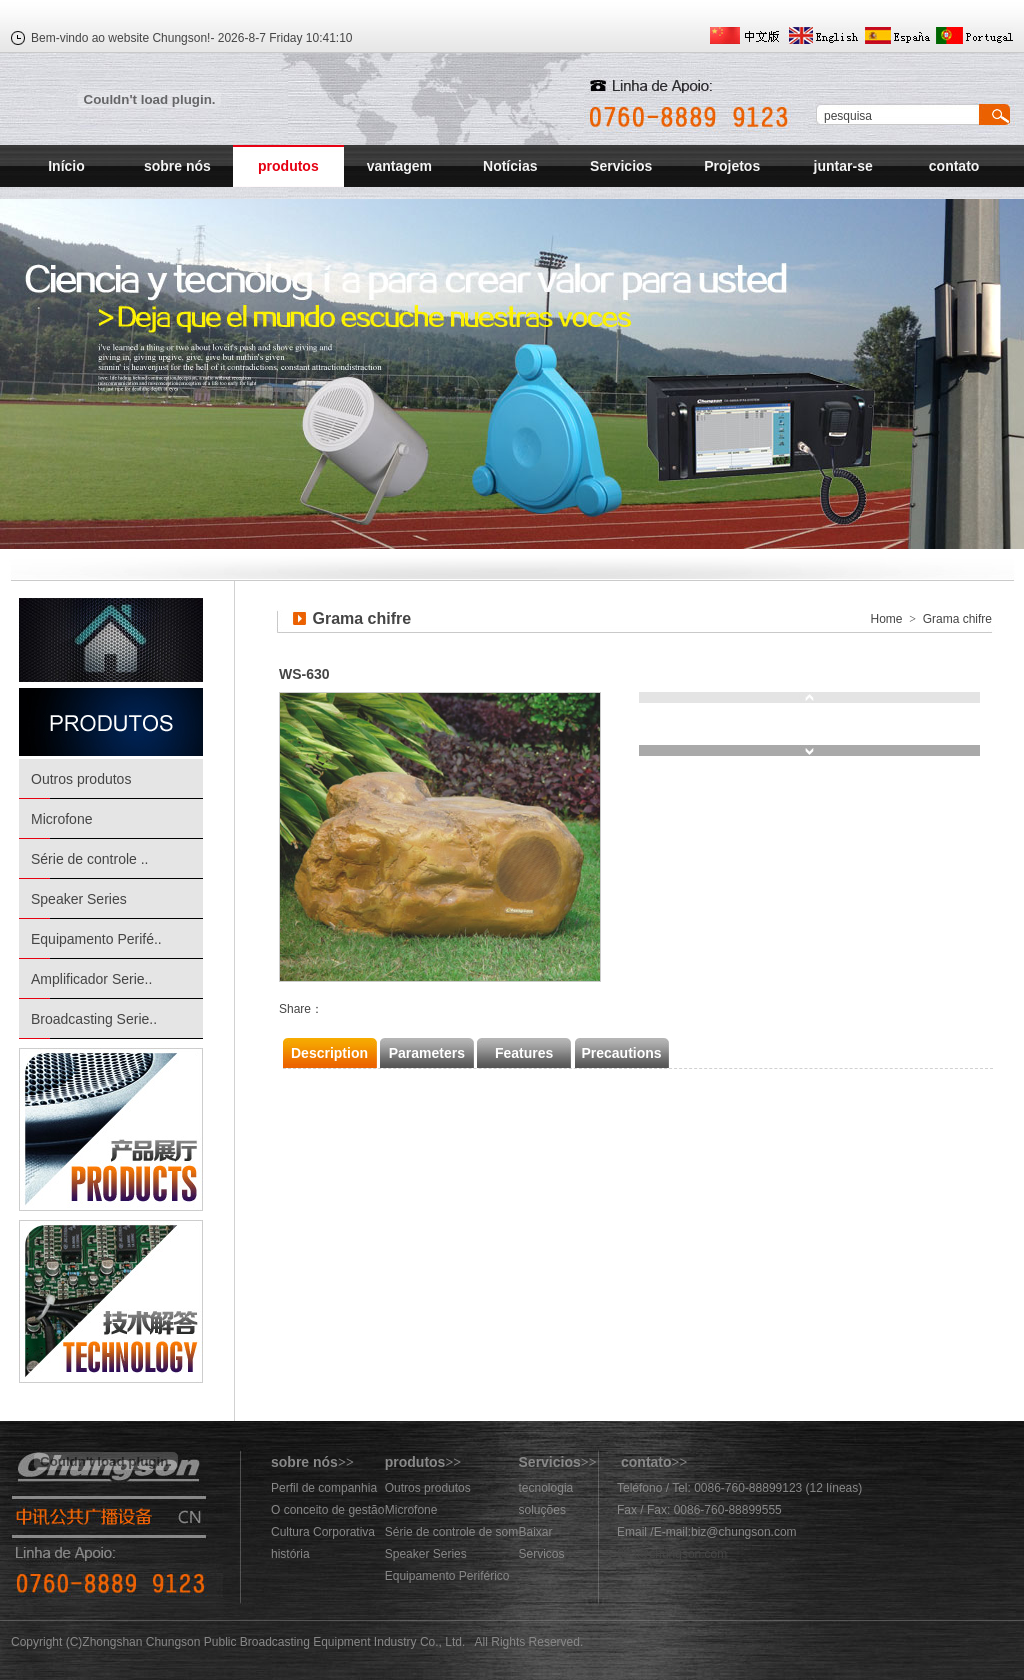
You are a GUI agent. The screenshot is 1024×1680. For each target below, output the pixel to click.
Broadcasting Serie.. (94, 1019)
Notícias (510, 166)
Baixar (536, 1532)
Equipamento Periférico (447, 1576)
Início (66, 166)
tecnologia (546, 1488)
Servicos (542, 1554)
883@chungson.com (672, 1554)
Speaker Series (79, 899)
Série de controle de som (451, 1532)
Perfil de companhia (324, 1488)
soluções (542, 1510)
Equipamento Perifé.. (96, 939)
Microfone (61, 819)
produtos (288, 166)
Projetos (732, 166)
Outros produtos (81, 779)
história (290, 1554)
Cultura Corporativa (323, 1532)
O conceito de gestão (327, 1510)
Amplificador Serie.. (91, 979)
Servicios (621, 166)
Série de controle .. (90, 859)
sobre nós (177, 166)
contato (954, 166)
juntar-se (843, 166)
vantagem (399, 166)
